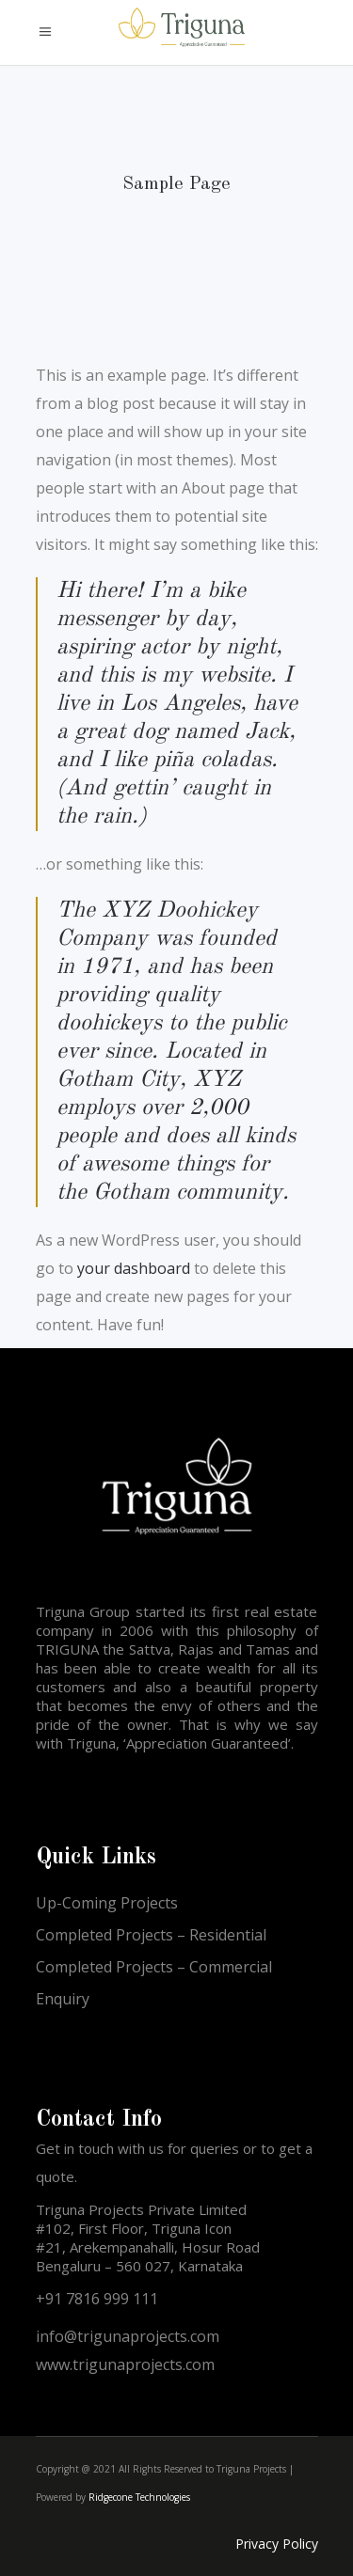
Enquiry (62, 1998)
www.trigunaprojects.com (125, 2364)
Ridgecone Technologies (139, 2497)
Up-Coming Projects (107, 1903)
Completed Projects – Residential (151, 1934)
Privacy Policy (276, 2543)
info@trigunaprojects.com (127, 2336)
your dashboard (133, 1268)
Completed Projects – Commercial (154, 1966)
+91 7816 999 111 (97, 2298)
